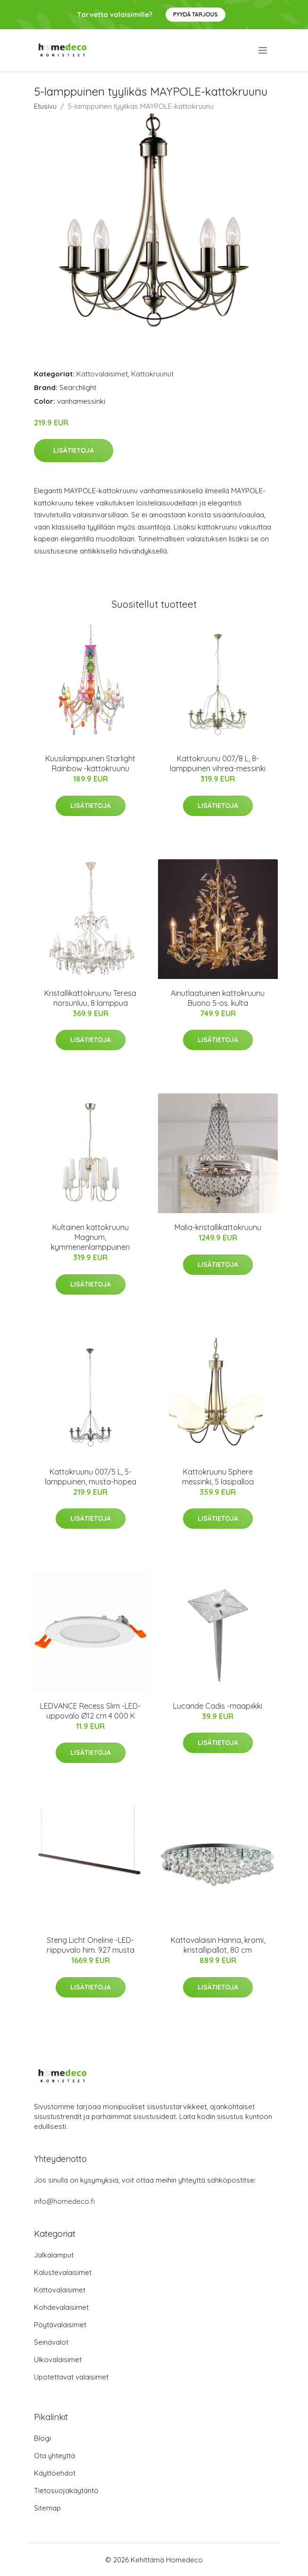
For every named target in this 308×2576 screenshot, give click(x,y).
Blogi (42, 2438)
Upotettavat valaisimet (71, 2376)
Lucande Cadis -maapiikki (217, 1706)
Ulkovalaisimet (58, 2359)
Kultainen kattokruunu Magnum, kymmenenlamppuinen (90, 1237)
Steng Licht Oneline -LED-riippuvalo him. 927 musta (90, 1945)
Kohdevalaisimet (61, 2307)
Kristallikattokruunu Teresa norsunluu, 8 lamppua (90, 998)
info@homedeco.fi (64, 2201)
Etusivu (45, 106)
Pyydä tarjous (195, 14)
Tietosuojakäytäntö (66, 2490)
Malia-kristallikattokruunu (218, 1227)
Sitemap (47, 2507)
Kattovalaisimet (102, 373)
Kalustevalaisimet (63, 2272)
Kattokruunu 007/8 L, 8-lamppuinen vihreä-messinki (218, 763)
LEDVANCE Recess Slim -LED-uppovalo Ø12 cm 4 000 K (90, 1710)
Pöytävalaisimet (60, 2324)
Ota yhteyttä (54, 2455)
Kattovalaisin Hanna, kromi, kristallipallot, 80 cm (218, 1945)
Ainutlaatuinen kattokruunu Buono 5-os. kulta (218, 998)
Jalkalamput (54, 2254)
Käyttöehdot (54, 2473)
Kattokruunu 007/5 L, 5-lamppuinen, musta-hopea (90, 1476)
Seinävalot (51, 2342)
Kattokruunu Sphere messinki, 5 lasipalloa (218, 1476)
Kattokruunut (152, 373)
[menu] (263, 50)
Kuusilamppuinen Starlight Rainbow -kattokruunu (90, 763)
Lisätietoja (73, 450)
